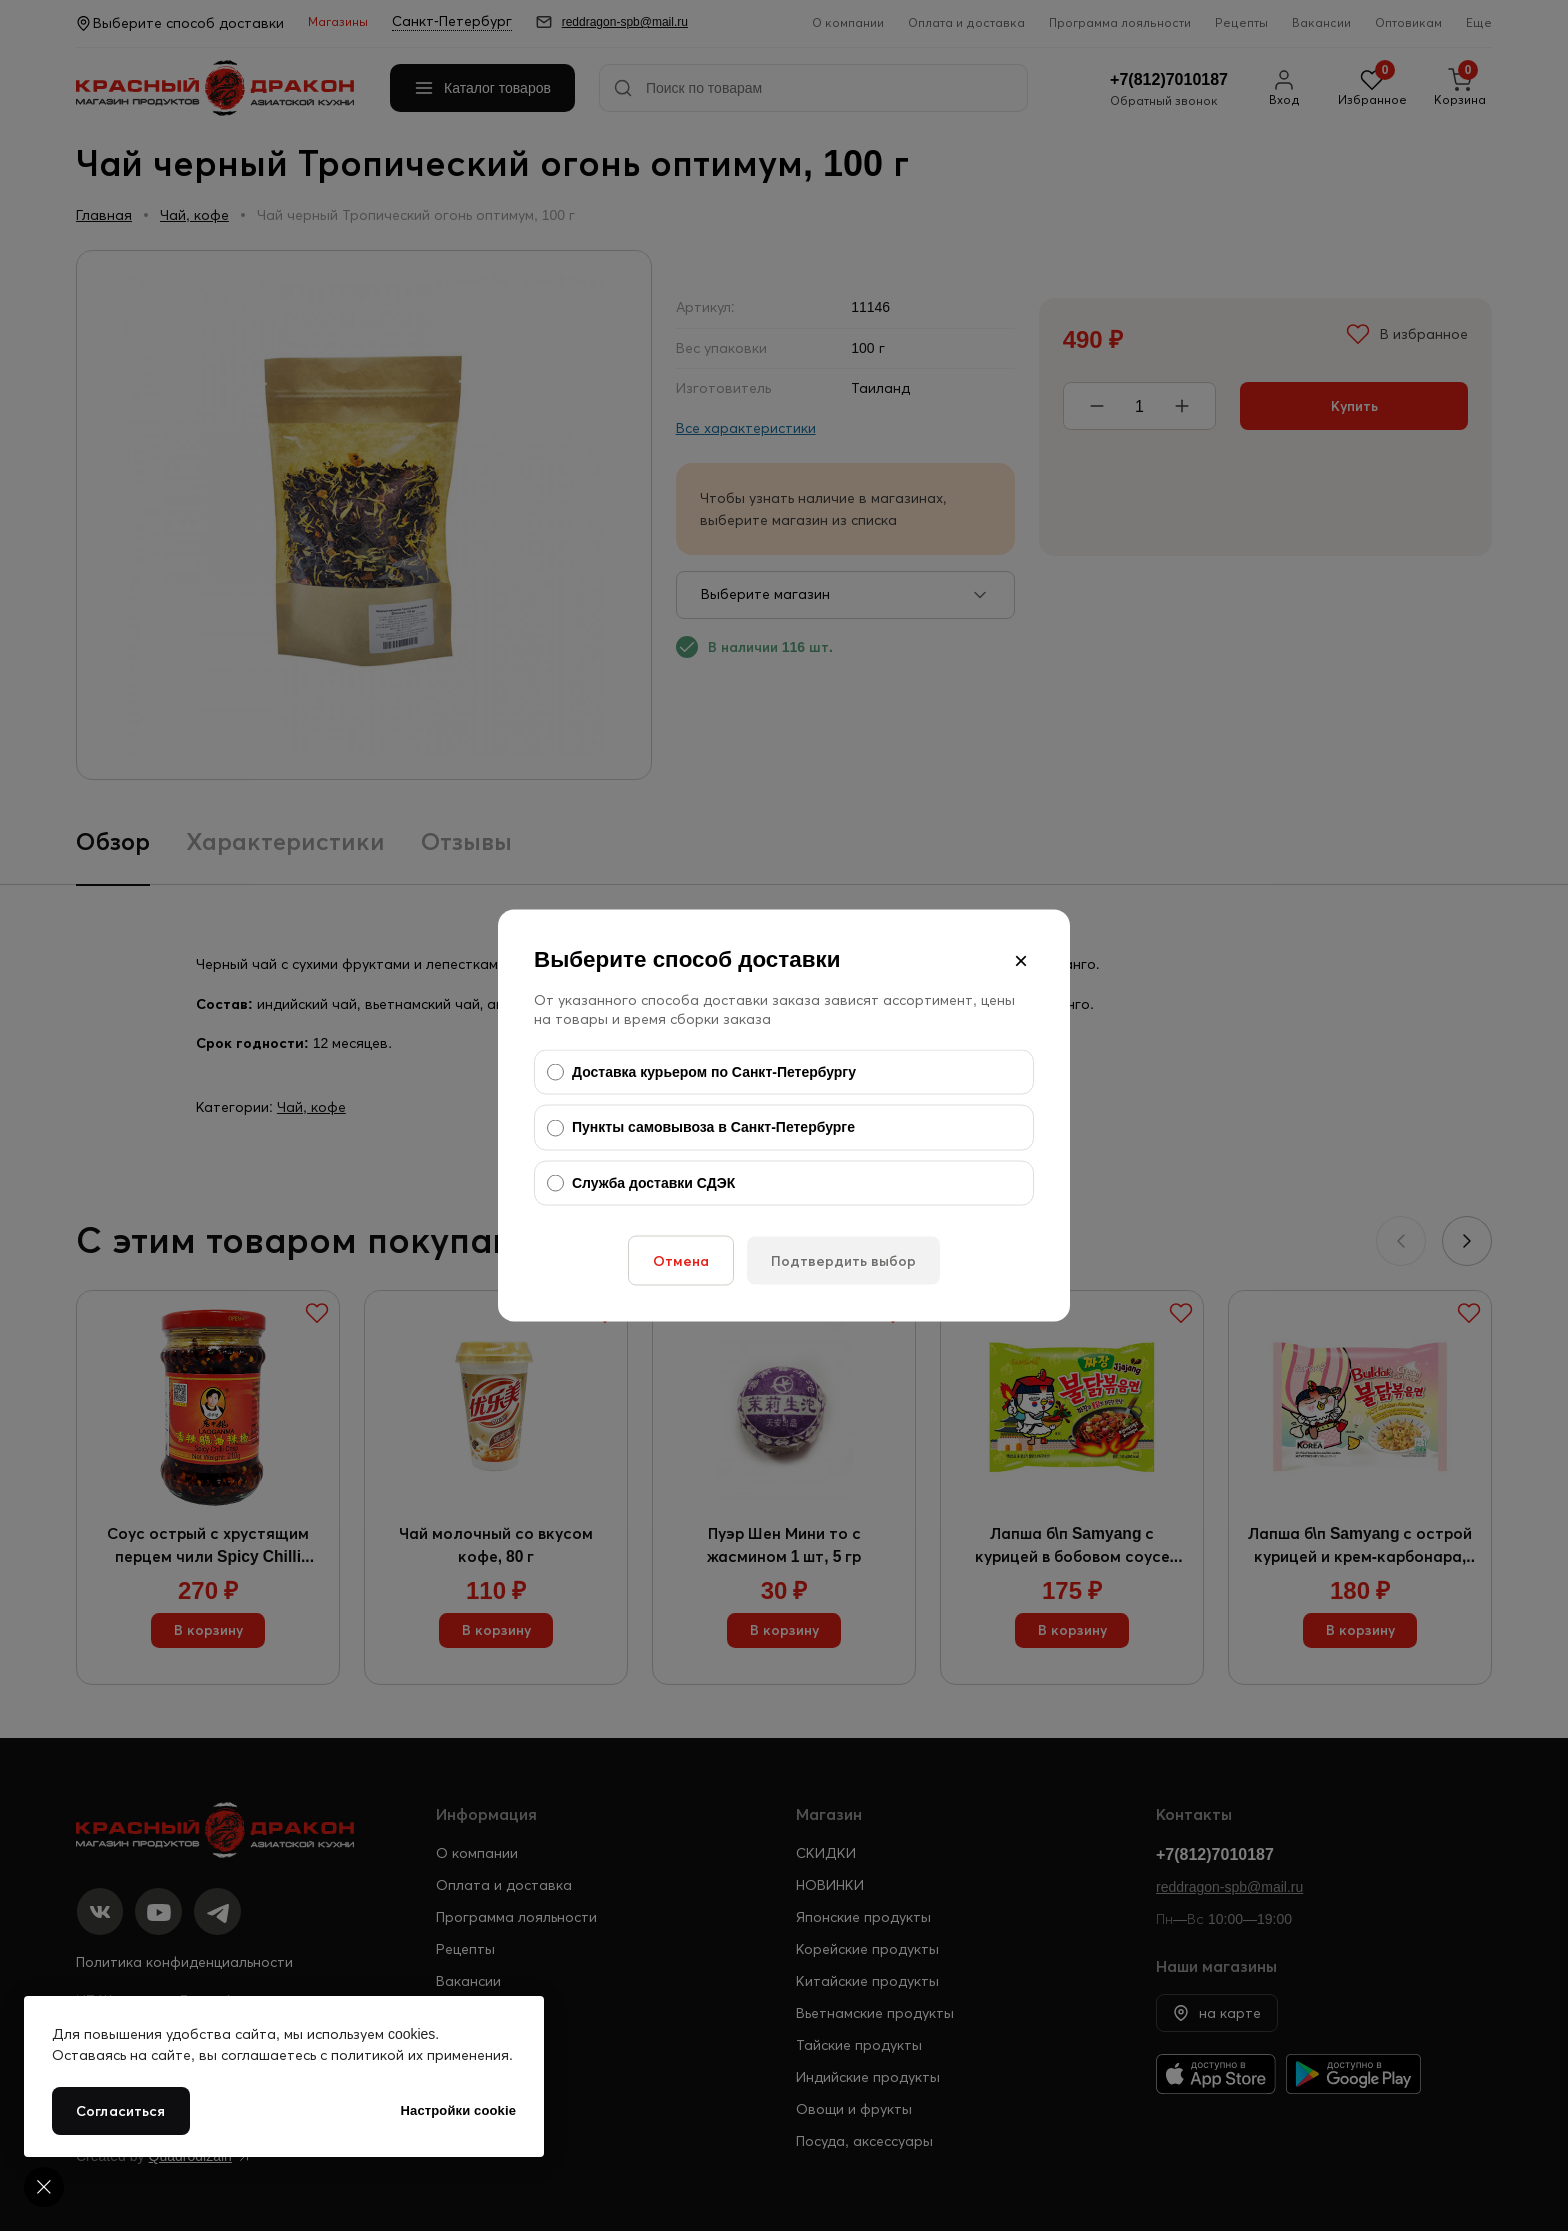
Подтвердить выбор (843, 1261)
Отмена (681, 1261)
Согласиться (121, 2111)
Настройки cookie (458, 2110)
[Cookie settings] (44, 2187)
